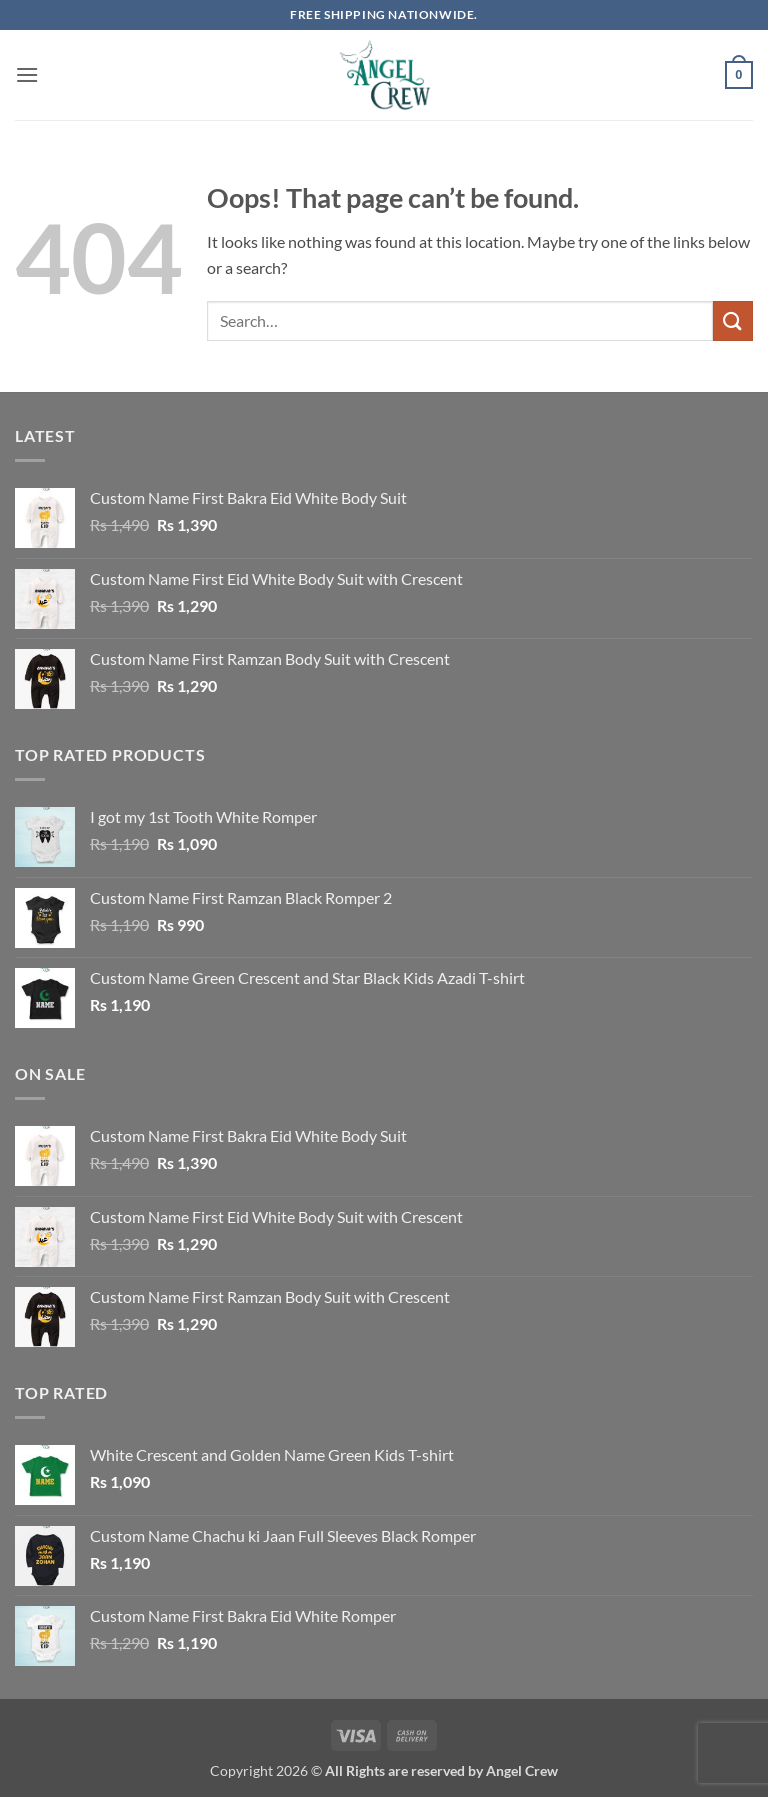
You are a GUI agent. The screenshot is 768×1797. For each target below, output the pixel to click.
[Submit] (733, 320)
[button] (27, 74)
